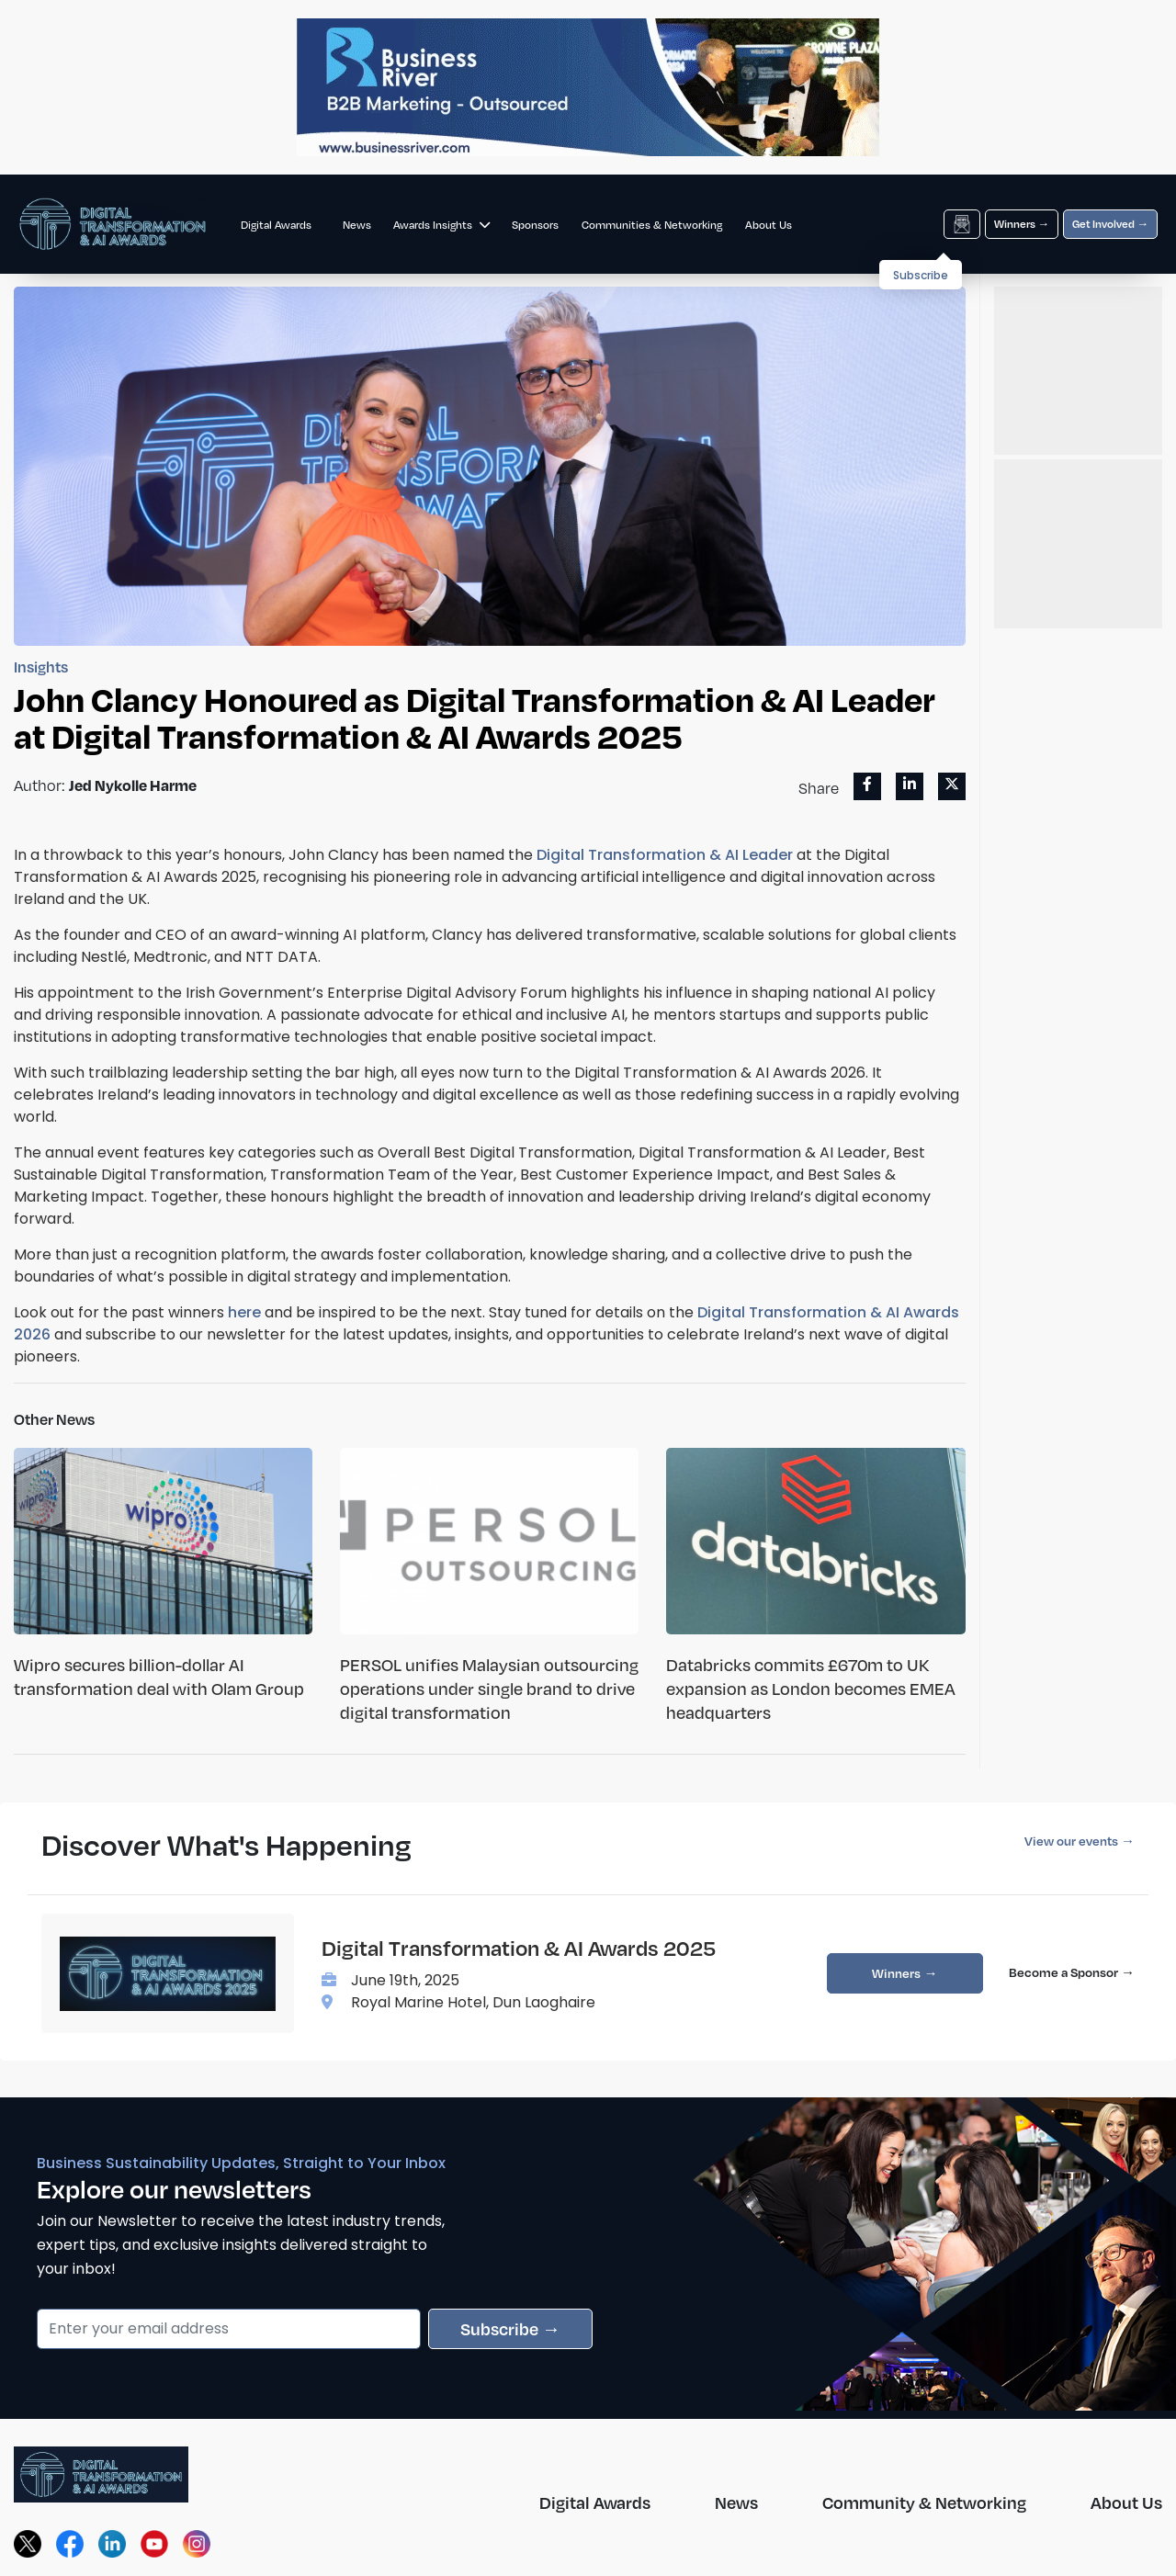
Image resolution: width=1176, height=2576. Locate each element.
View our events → (1079, 1840)
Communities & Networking (652, 225)
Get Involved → (1110, 224)
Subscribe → (510, 2328)
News (357, 225)
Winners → (1021, 224)
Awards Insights (441, 225)
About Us (768, 225)
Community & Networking (924, 2502)
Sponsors (535, 225)
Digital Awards (276, 225)
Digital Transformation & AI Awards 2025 (519, 1947)
